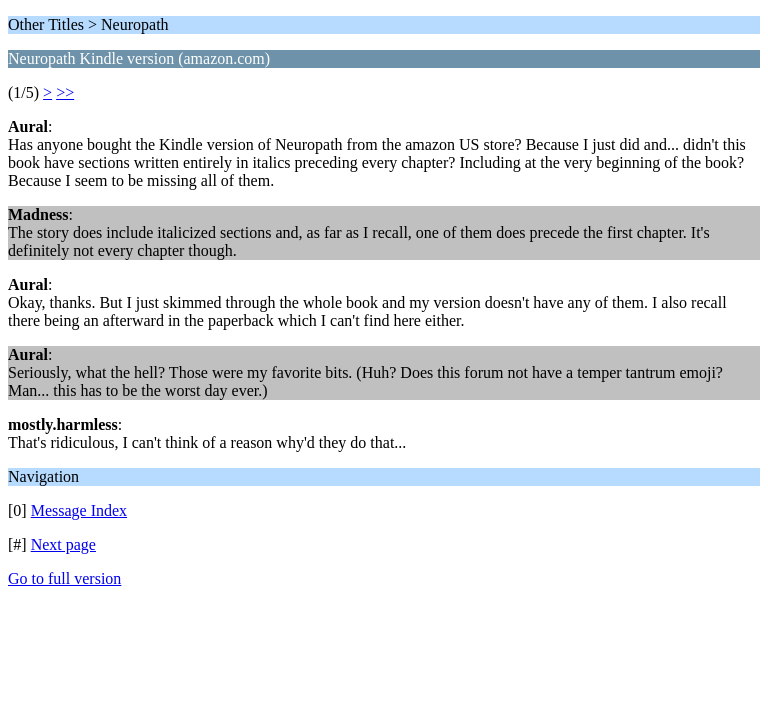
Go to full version (64, 578)
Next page (63, 544)
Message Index (79, 510)
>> (65, 92)
